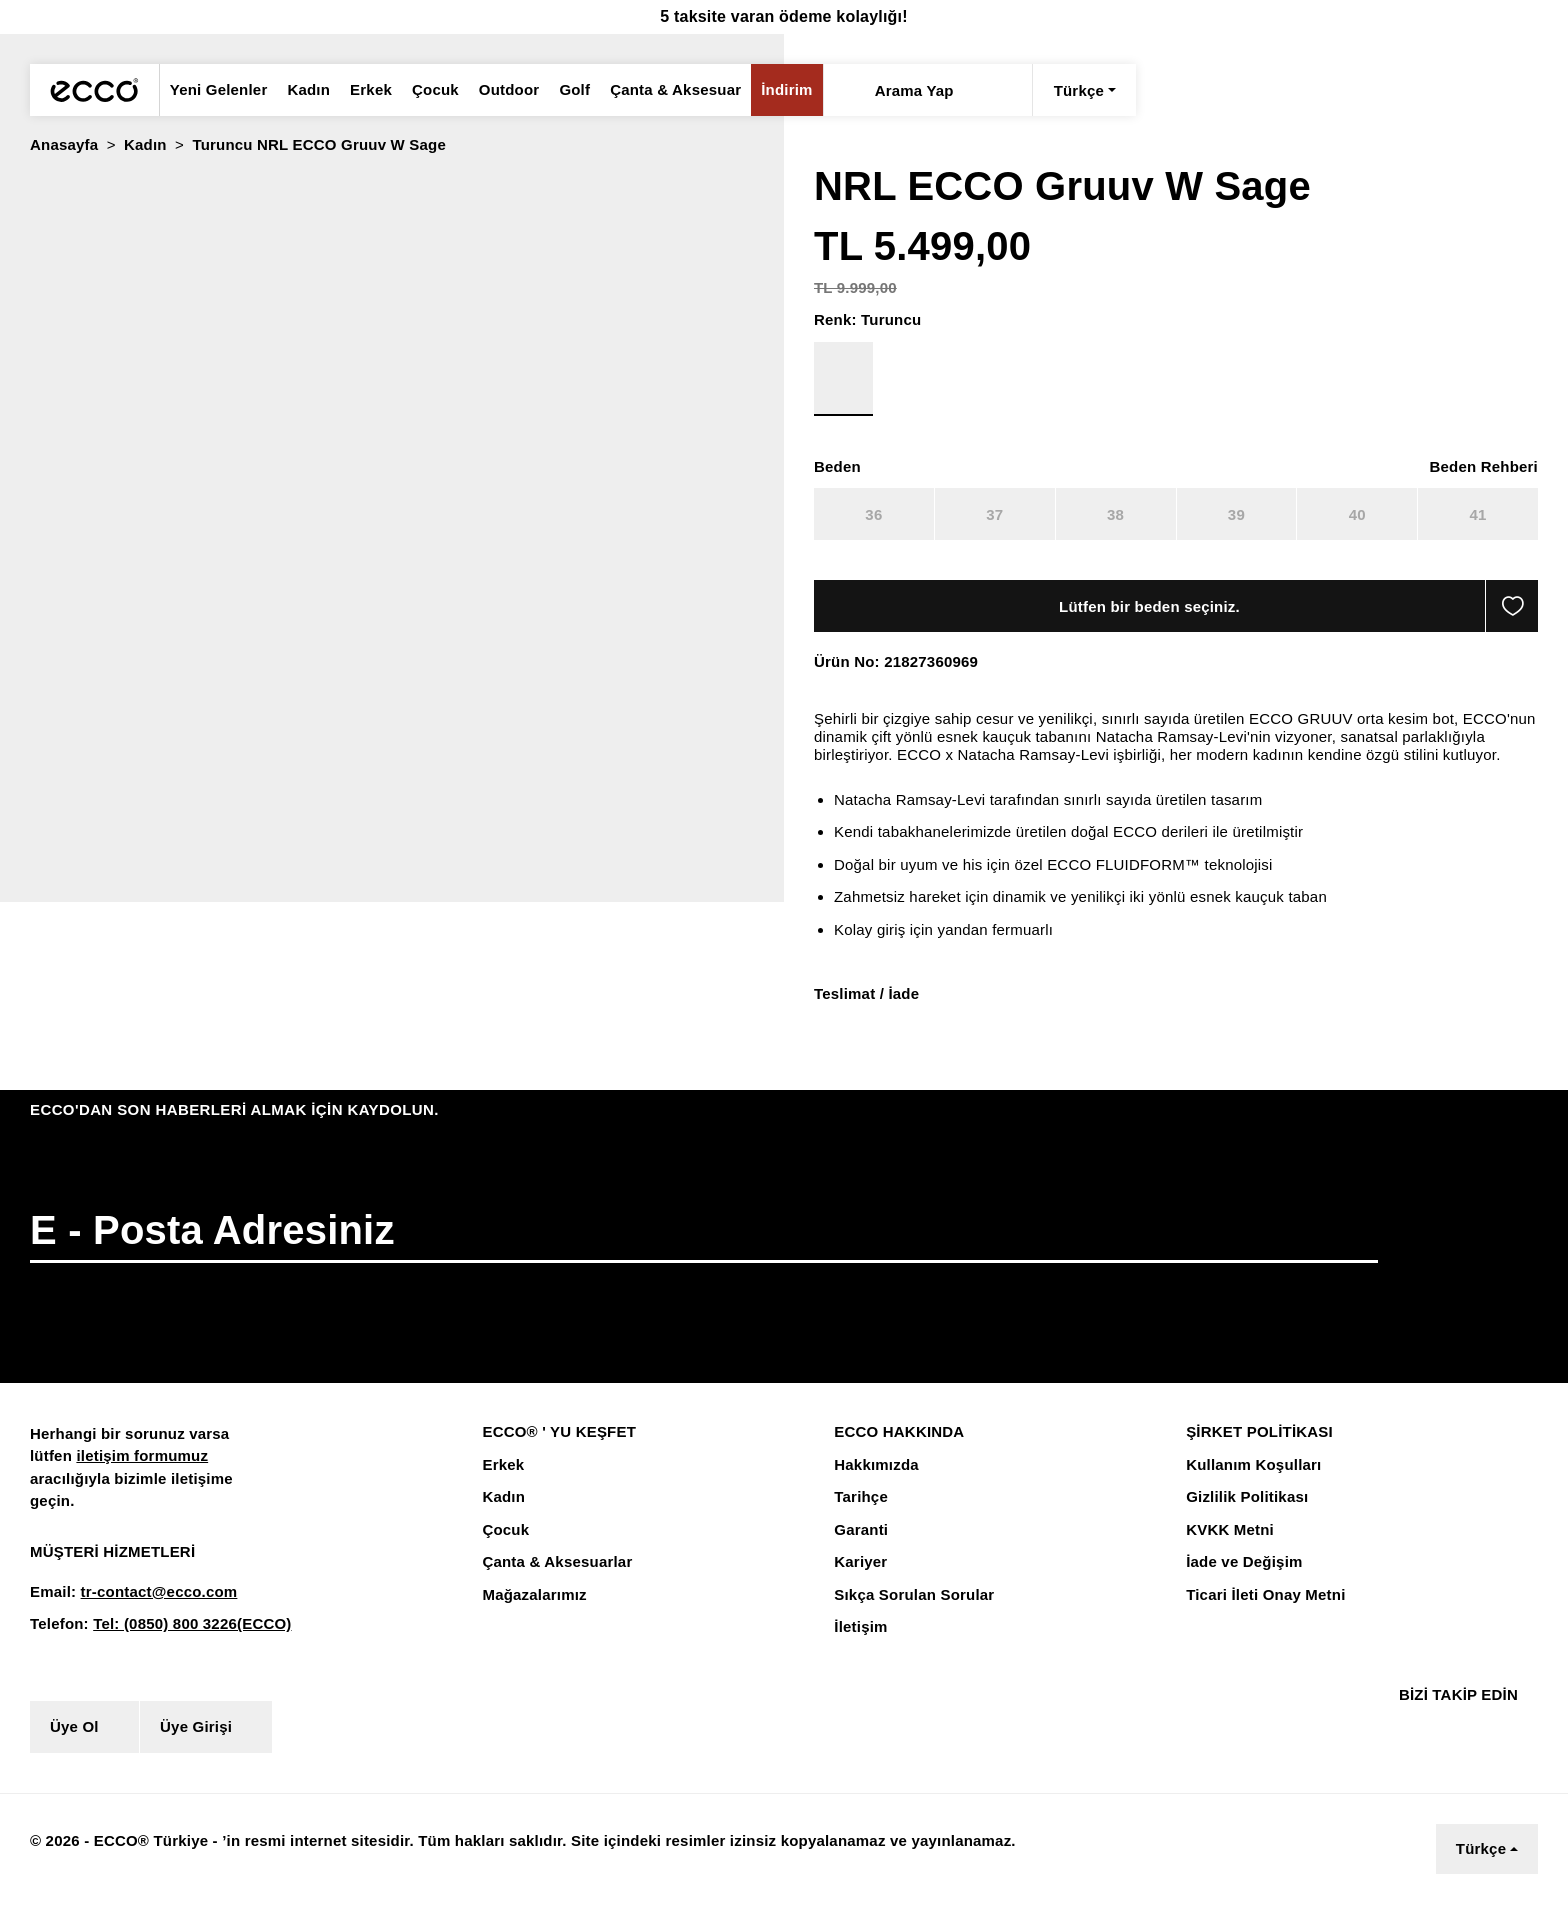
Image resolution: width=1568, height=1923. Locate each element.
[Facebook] (1402, 1745)
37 (994, 515)
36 (874, 515)
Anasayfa (63, 145)
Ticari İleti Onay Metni (1263, 1614)
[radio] (56, 219)
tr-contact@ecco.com (152, 1611)
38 (1115, 515)
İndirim (766, 90)
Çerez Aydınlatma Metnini (322, 1877)
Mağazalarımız (533, 1614)
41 (1477, 515)
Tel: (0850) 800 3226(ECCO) (184, 1643)
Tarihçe (859, 1516)
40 (1357, 515)
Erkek (362, 90)
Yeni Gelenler (216, 90)
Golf (562, 90)
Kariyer (859, 1581)
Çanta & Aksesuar (659, 90)
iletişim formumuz (137, 1475)
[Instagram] (1439, 1745)
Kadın (302, 90)
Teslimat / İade (866, 1012)
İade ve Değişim (1241, 1581)
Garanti (860, 1549)
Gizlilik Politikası (1244, 1516)
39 (1236, 515)
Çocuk (424, 90)
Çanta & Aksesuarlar (553, 1581)
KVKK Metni (1227, 1549)
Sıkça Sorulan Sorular (911, 1614)
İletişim (860, 1646)
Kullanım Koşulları (1249, 1484)
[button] (16, 434)
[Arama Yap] (826, 90)
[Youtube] (1485, 1745)
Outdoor (496, 90)
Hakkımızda (875, 1484)
